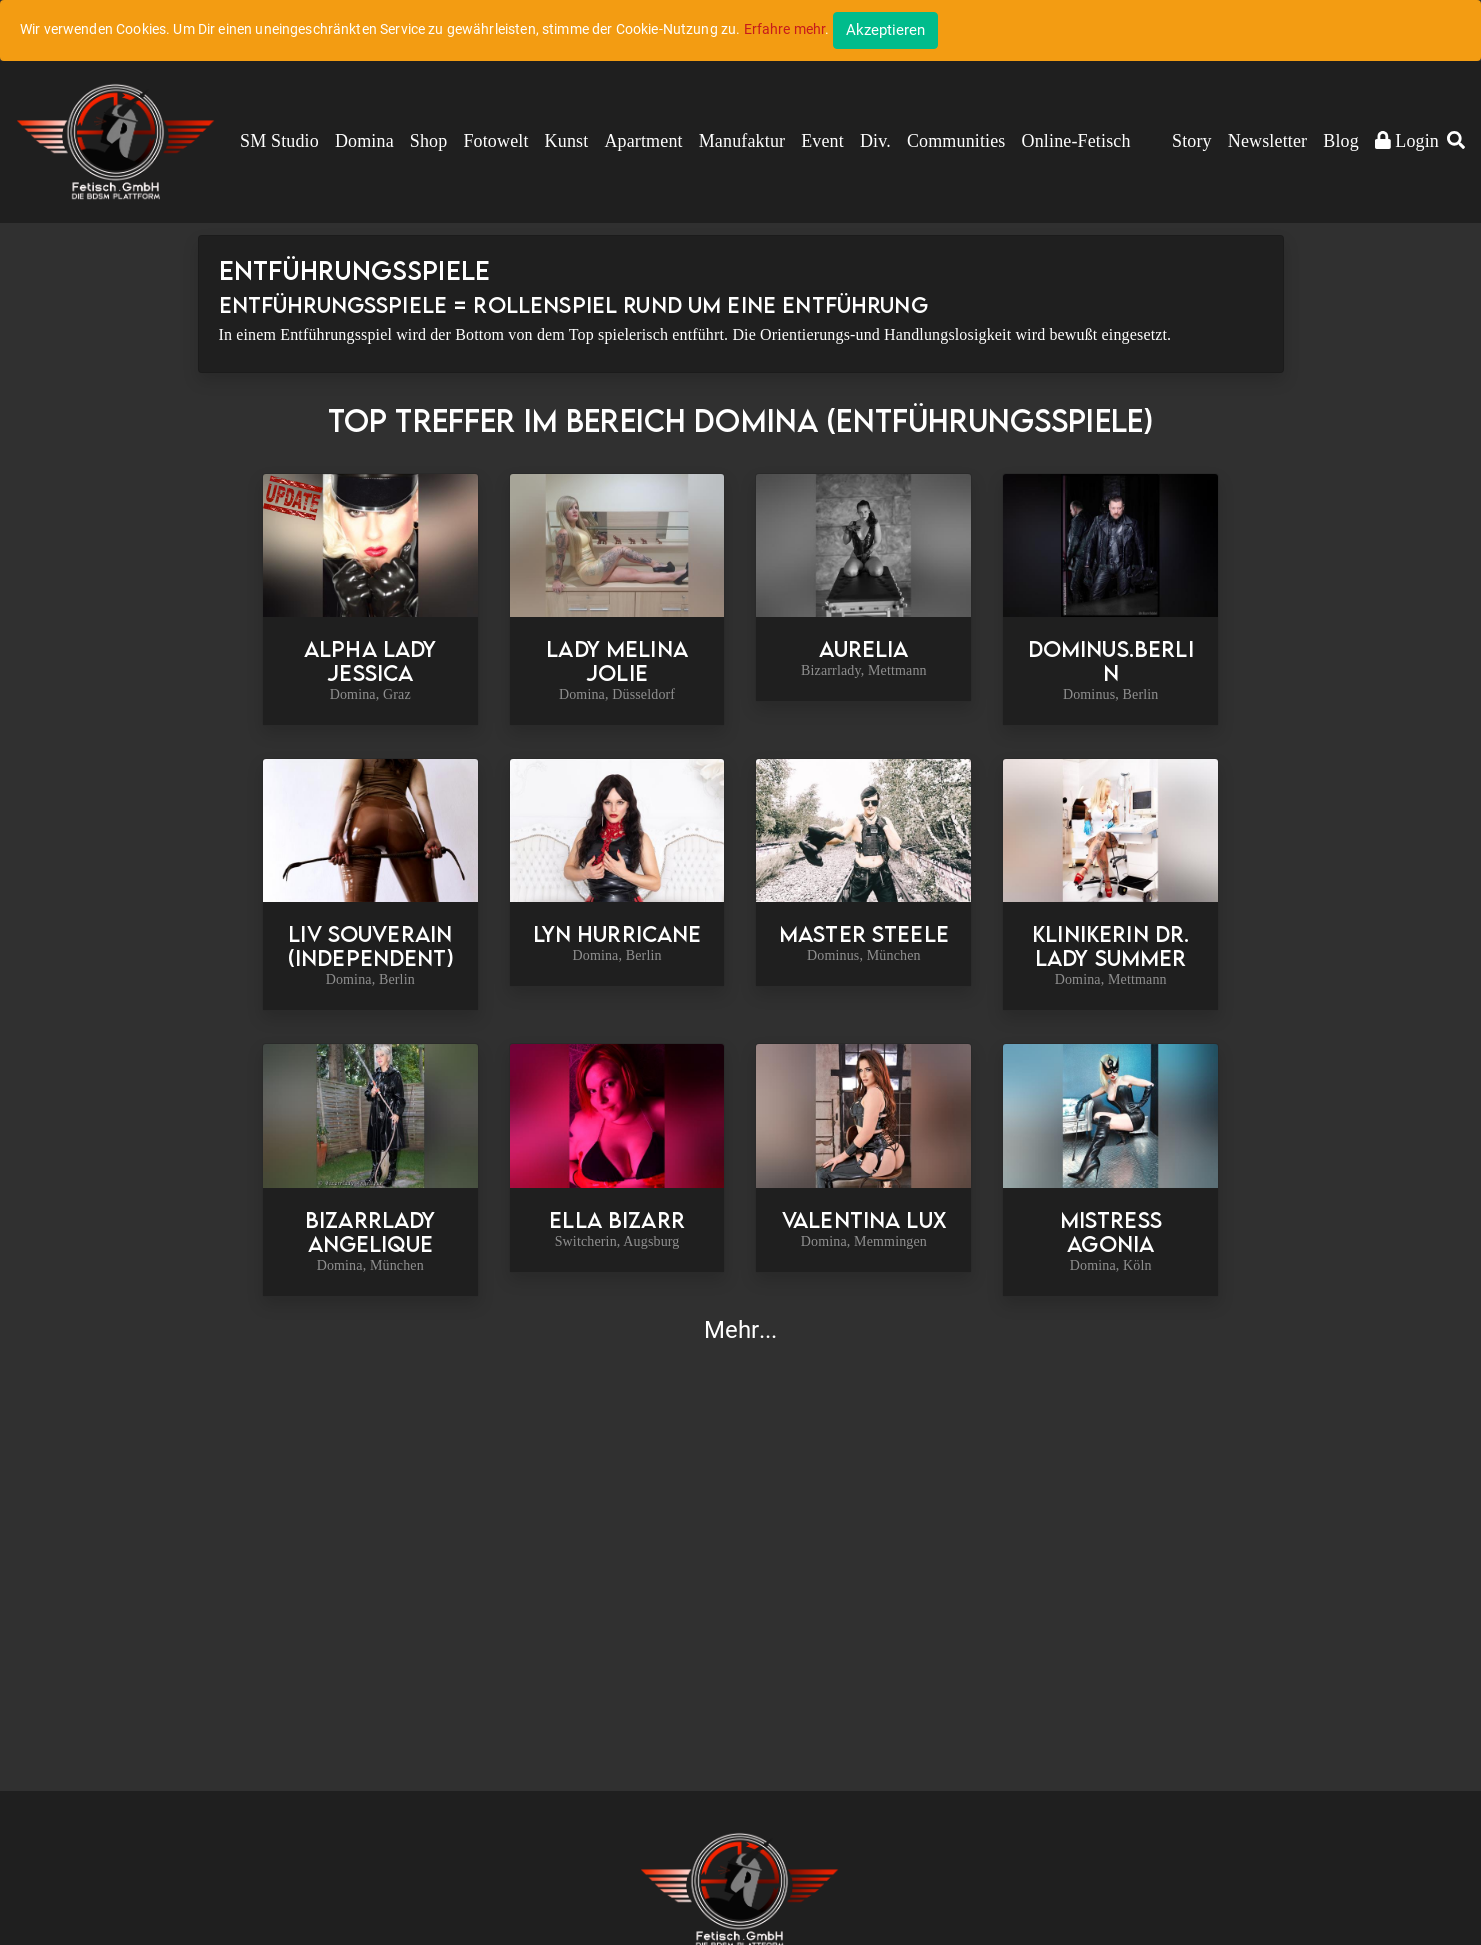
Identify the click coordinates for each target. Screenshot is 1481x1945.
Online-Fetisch (1076, 141)
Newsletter (1267, 141)
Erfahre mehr (785, 29)
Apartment (643, 141)
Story (1192, 141)
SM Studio (279, 141)
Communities (956, 141)
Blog (1341, 141)
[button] (1456, 142)
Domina (364, 141)
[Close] (885, 30)
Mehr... (740, 1330)
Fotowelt (495, 141)
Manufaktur (742, 141)
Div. (875, 141)
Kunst (567, 141)
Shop (429, 141)
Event (822, 141)
